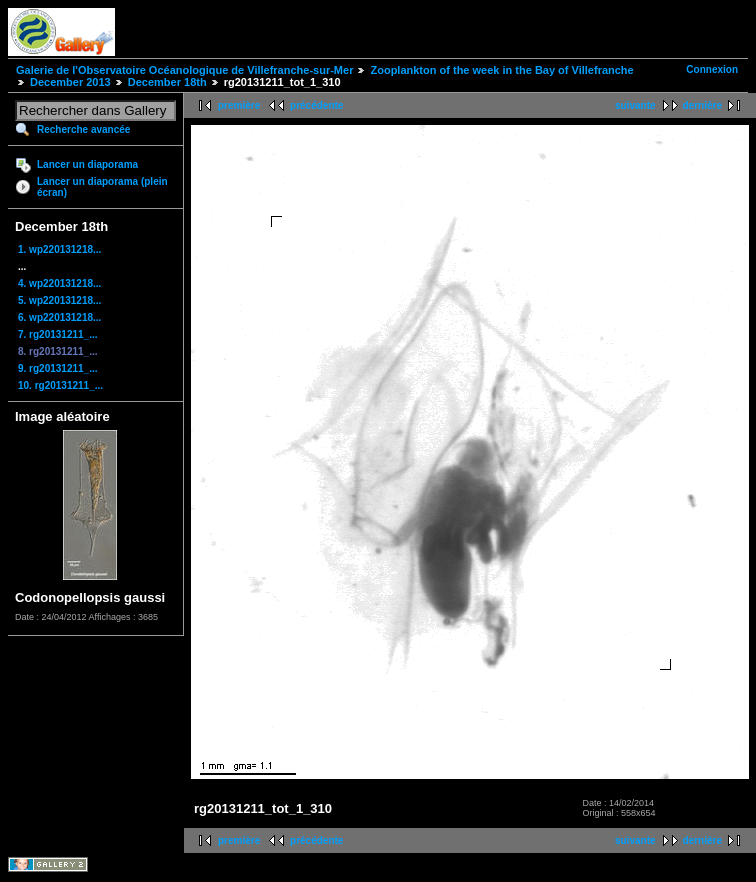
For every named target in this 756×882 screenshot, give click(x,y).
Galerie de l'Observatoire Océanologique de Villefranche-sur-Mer (184, 70)
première (239, 105)
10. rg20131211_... (60, 385)
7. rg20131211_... (58, 334)
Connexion (712, 69)
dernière (702, 105)
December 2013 (70, 82)
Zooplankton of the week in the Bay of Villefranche (501, 70)
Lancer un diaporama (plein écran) (102, 187)
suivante (635, 105)
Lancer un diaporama (87, 164)
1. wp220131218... (59, 249)
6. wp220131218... (59, 317)
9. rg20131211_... (58, 368)
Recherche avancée (83, 129)
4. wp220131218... (59, 283)
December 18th (167, 82)
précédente (316, 105)
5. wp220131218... (59, 300)
